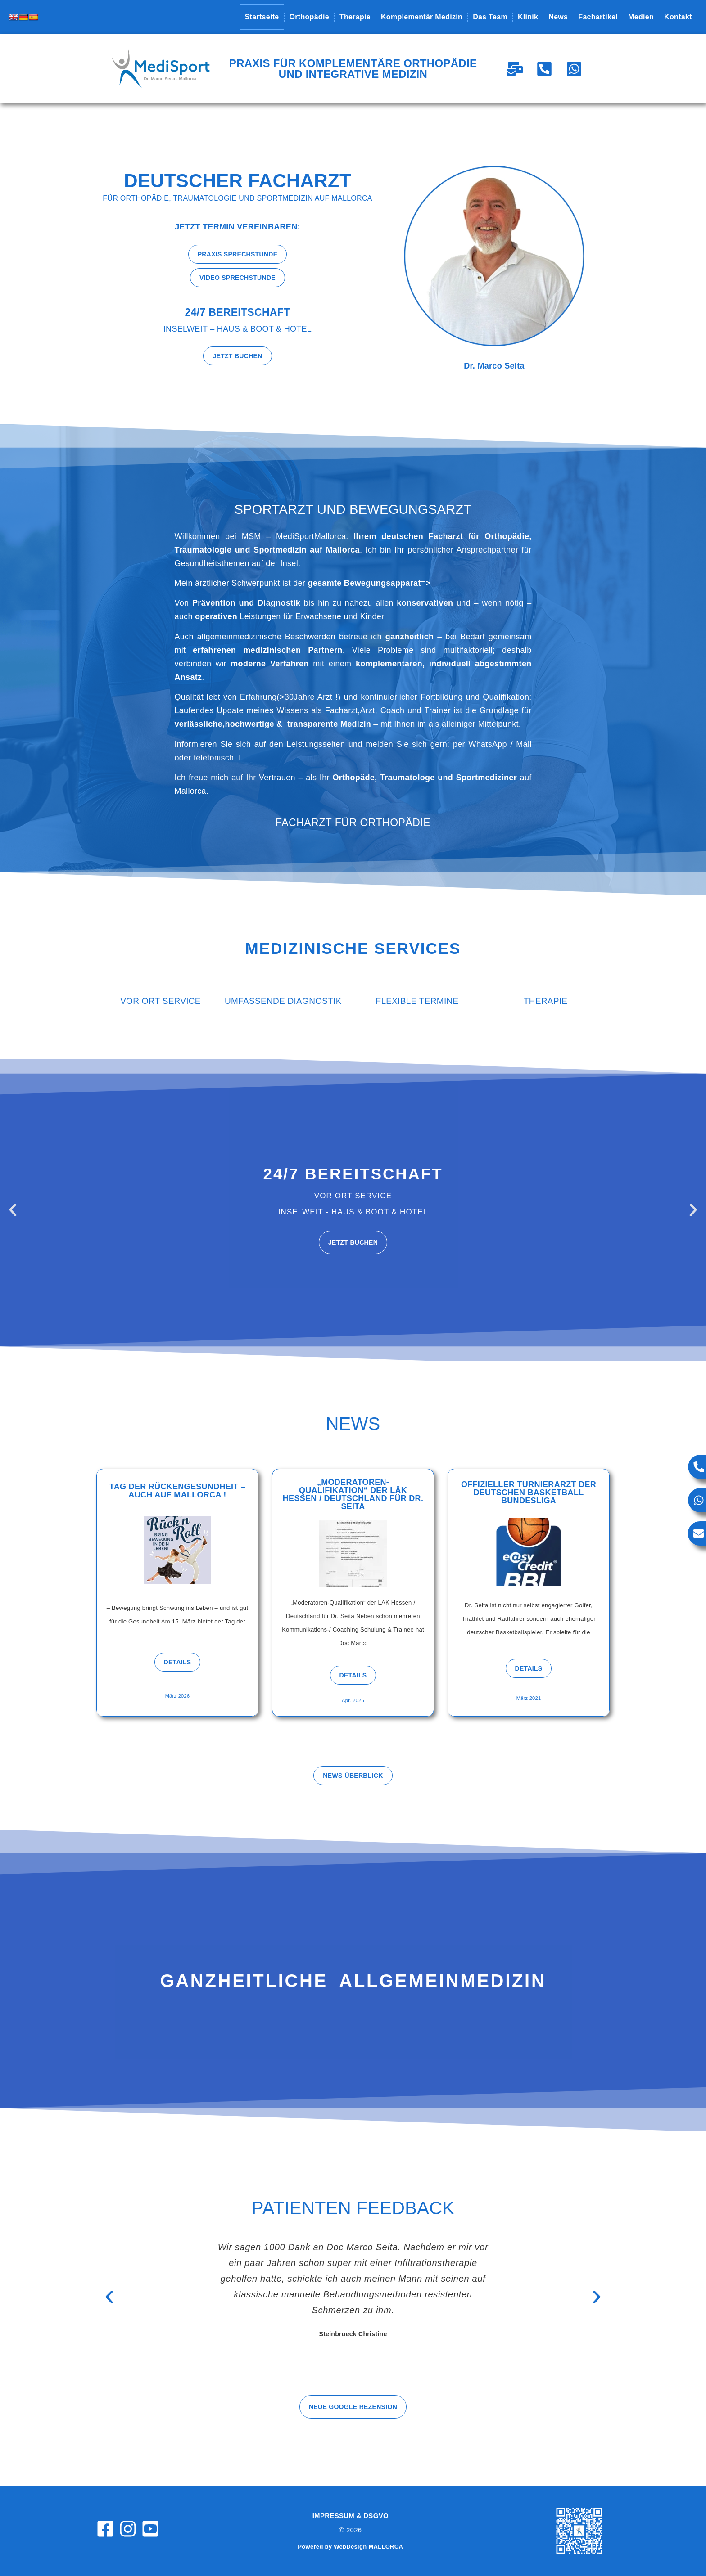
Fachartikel (598, 17)
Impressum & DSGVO (350, 2515)
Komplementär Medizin (421, 17)
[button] (13, 1210)
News (558, 17)
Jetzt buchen (353, 1242)
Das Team (490, 17)
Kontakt (678, 17)
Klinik (528, 17)
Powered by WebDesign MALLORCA (350, 2546)
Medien (641, 17)
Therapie (355, 17)
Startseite (262, 17)
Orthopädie (309, 17)
